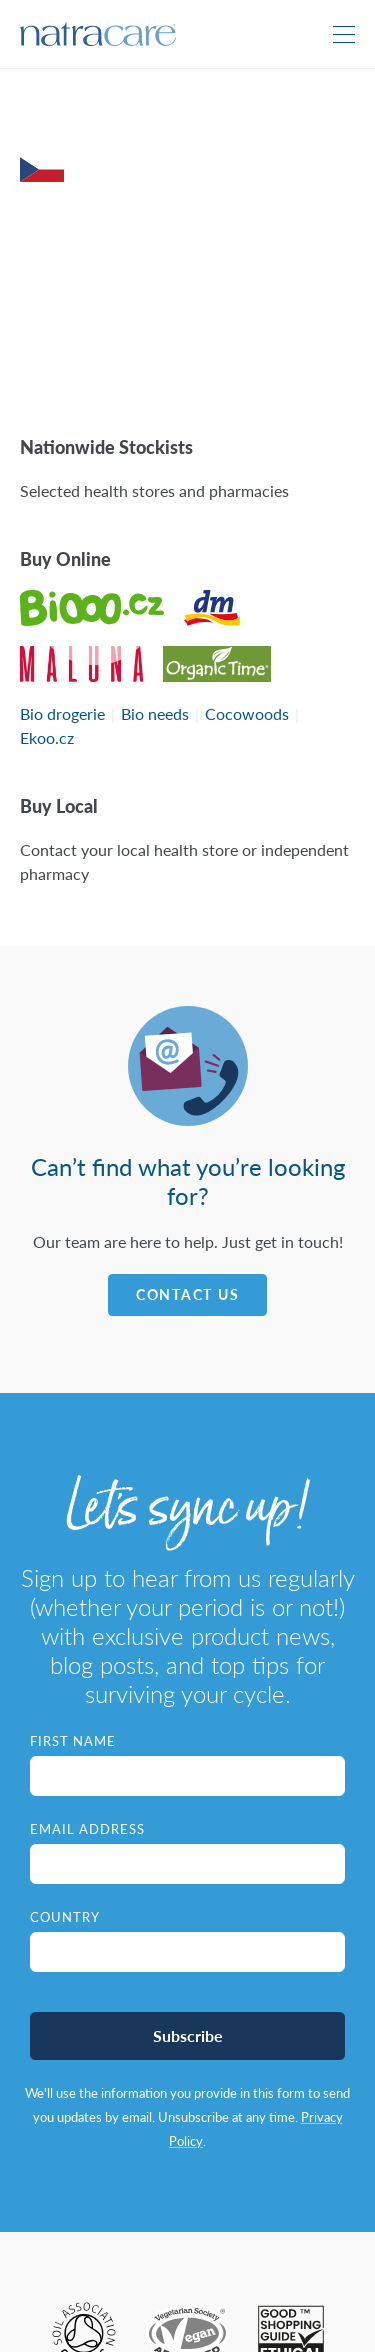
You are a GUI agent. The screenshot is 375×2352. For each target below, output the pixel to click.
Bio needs (155, 713)
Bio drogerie (62, 713)
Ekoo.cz (47, 737)
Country (64, 1917)
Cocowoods (247, 713)
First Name (73, 1741)
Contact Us (188, 1294)
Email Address (87, 1829)
